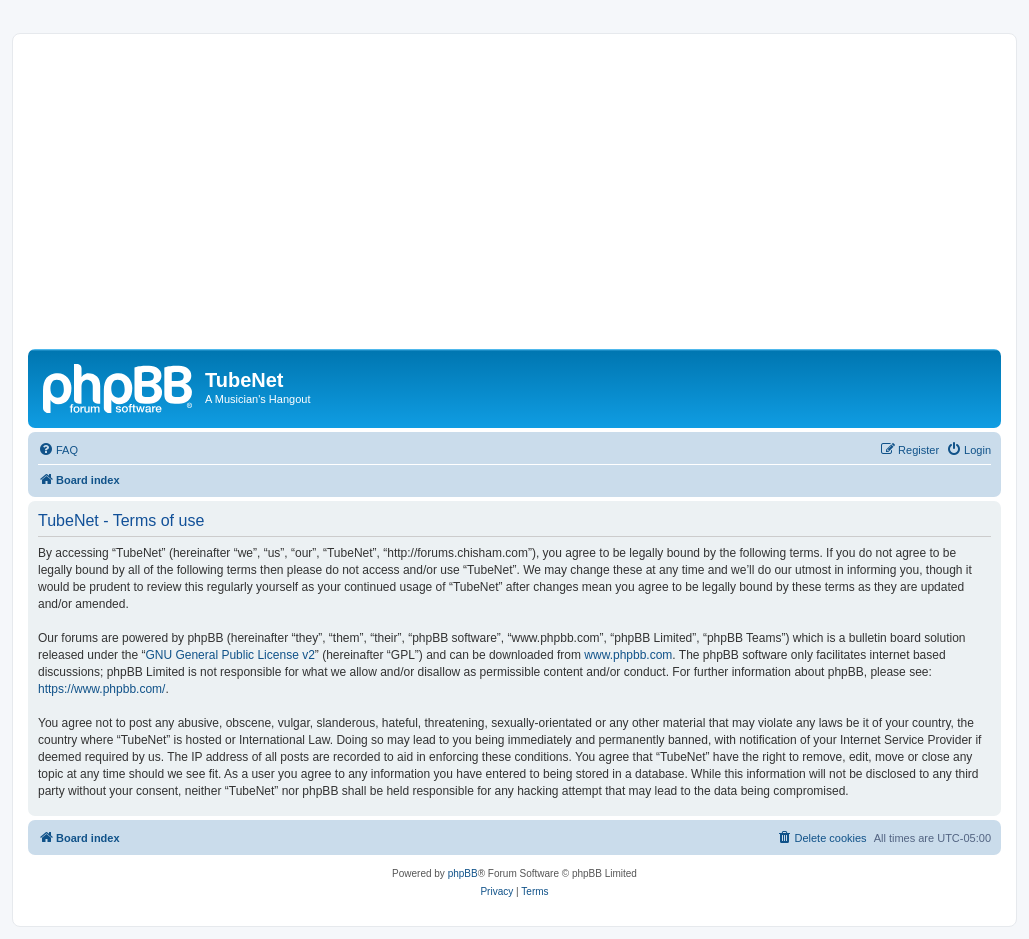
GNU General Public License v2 (229, 655)
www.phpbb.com (628, 655)
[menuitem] (58, 450)
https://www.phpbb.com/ (101, 689)
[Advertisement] (514, 199)
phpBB (463, 873)
